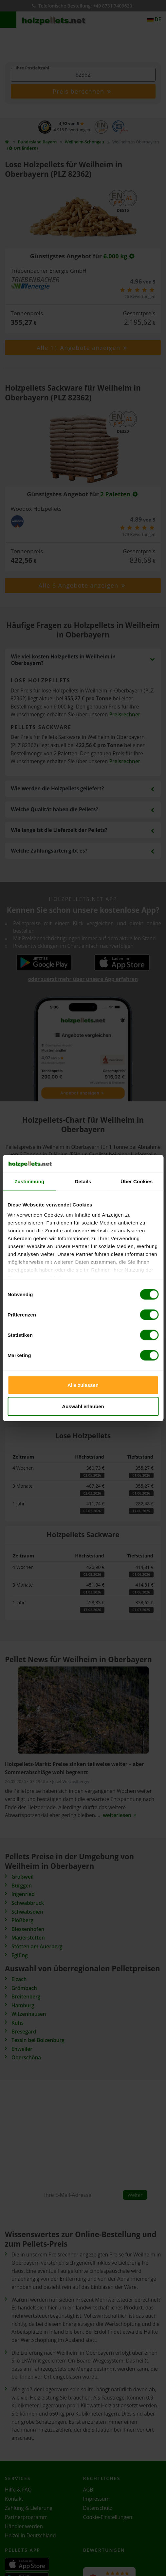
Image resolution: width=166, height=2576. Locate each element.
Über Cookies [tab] (136, 1181)
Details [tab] (83, 1181)
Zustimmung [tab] (29, 1181)
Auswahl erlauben (83, 1406)
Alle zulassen (83, 1385)
